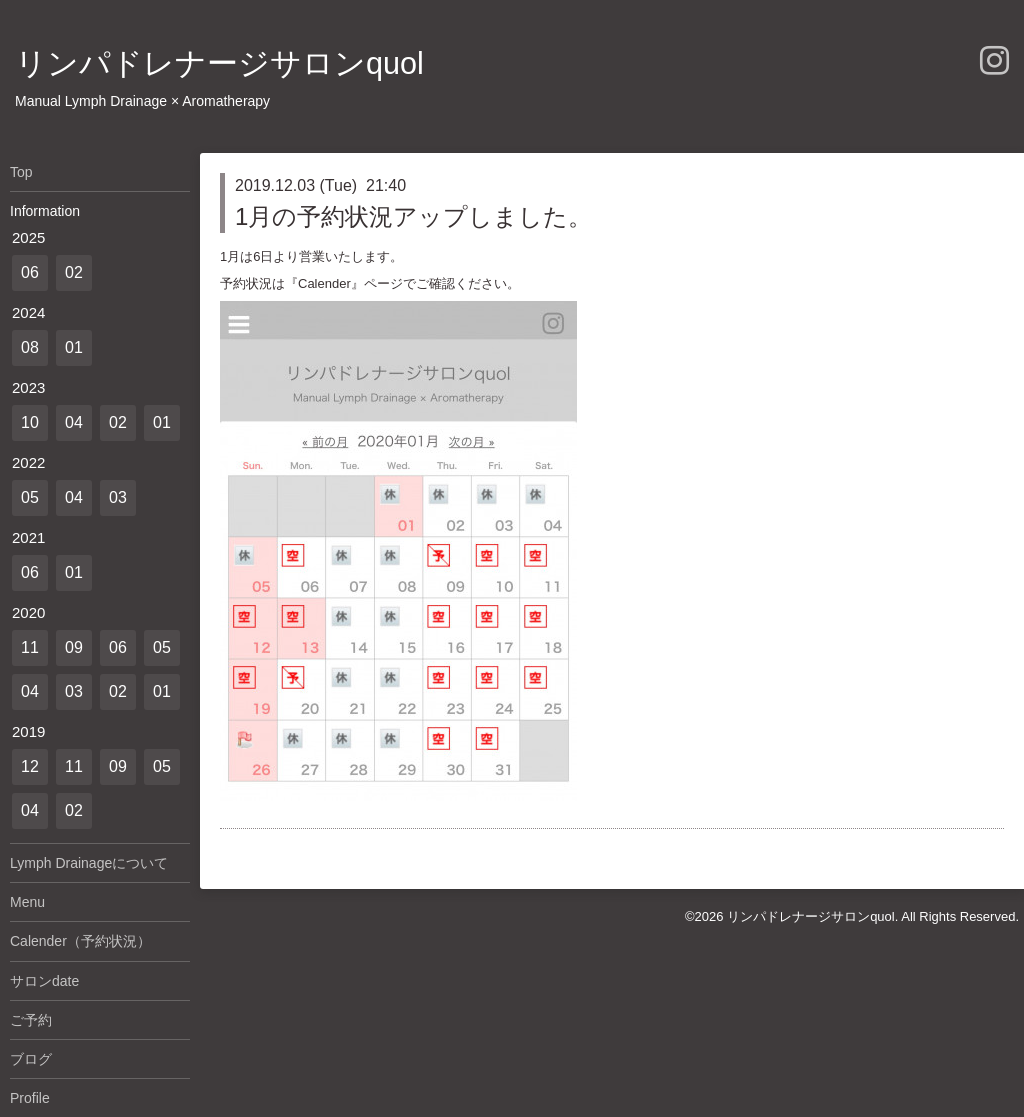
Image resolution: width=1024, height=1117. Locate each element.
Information (45, 211)
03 (118, 497)
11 (30, 647)
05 (30, 497)
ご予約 (31, 1020)
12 (30, 766)
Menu (27, 902)
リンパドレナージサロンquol (219, 63)
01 (74, 347)
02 (74, 272)
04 (74, 422)
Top (21, 172)
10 (30, 422)
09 (74, 647)
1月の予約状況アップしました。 (413, 216)
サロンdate (44, 981)
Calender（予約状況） (80, 941)
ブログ (31, 1059)
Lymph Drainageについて (89, 863)
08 (30, 347)
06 (30, 272)
